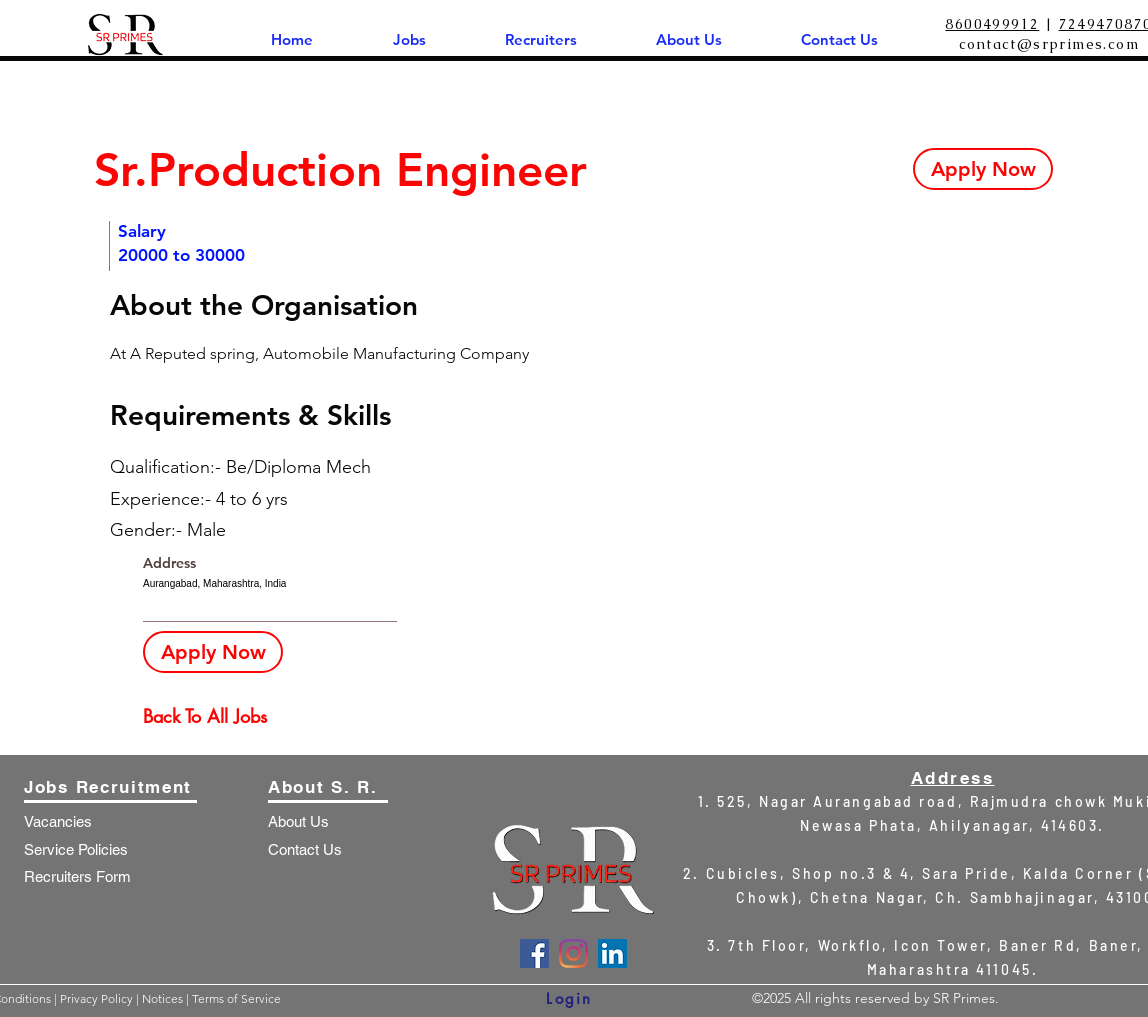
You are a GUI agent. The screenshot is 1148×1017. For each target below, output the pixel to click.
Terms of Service (236, 998)
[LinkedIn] (612, 953)
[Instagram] (573, 953)
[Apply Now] (983, 169)
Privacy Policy (98, 998)
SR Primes (964, 998)
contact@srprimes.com (1049, 44)
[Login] (569, 998)
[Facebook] (534, 953)
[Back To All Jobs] (214, 716)
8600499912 (992, 24)
